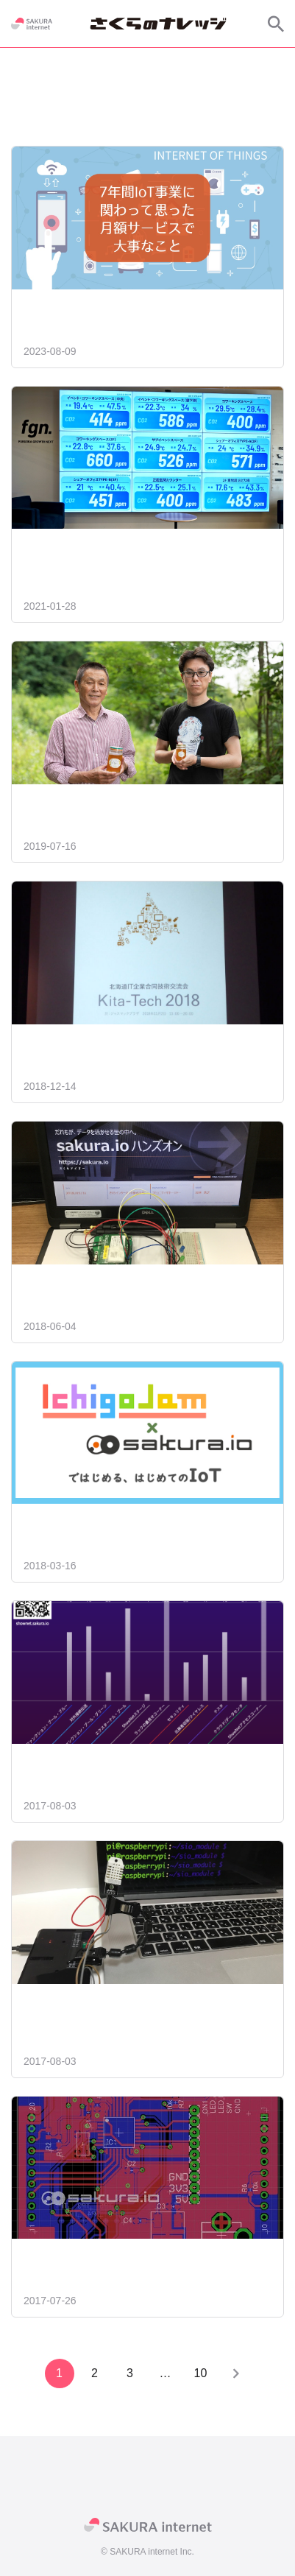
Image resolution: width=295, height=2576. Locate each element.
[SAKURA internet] (31, 23)
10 (200, 2373)
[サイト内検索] (276, 23)
